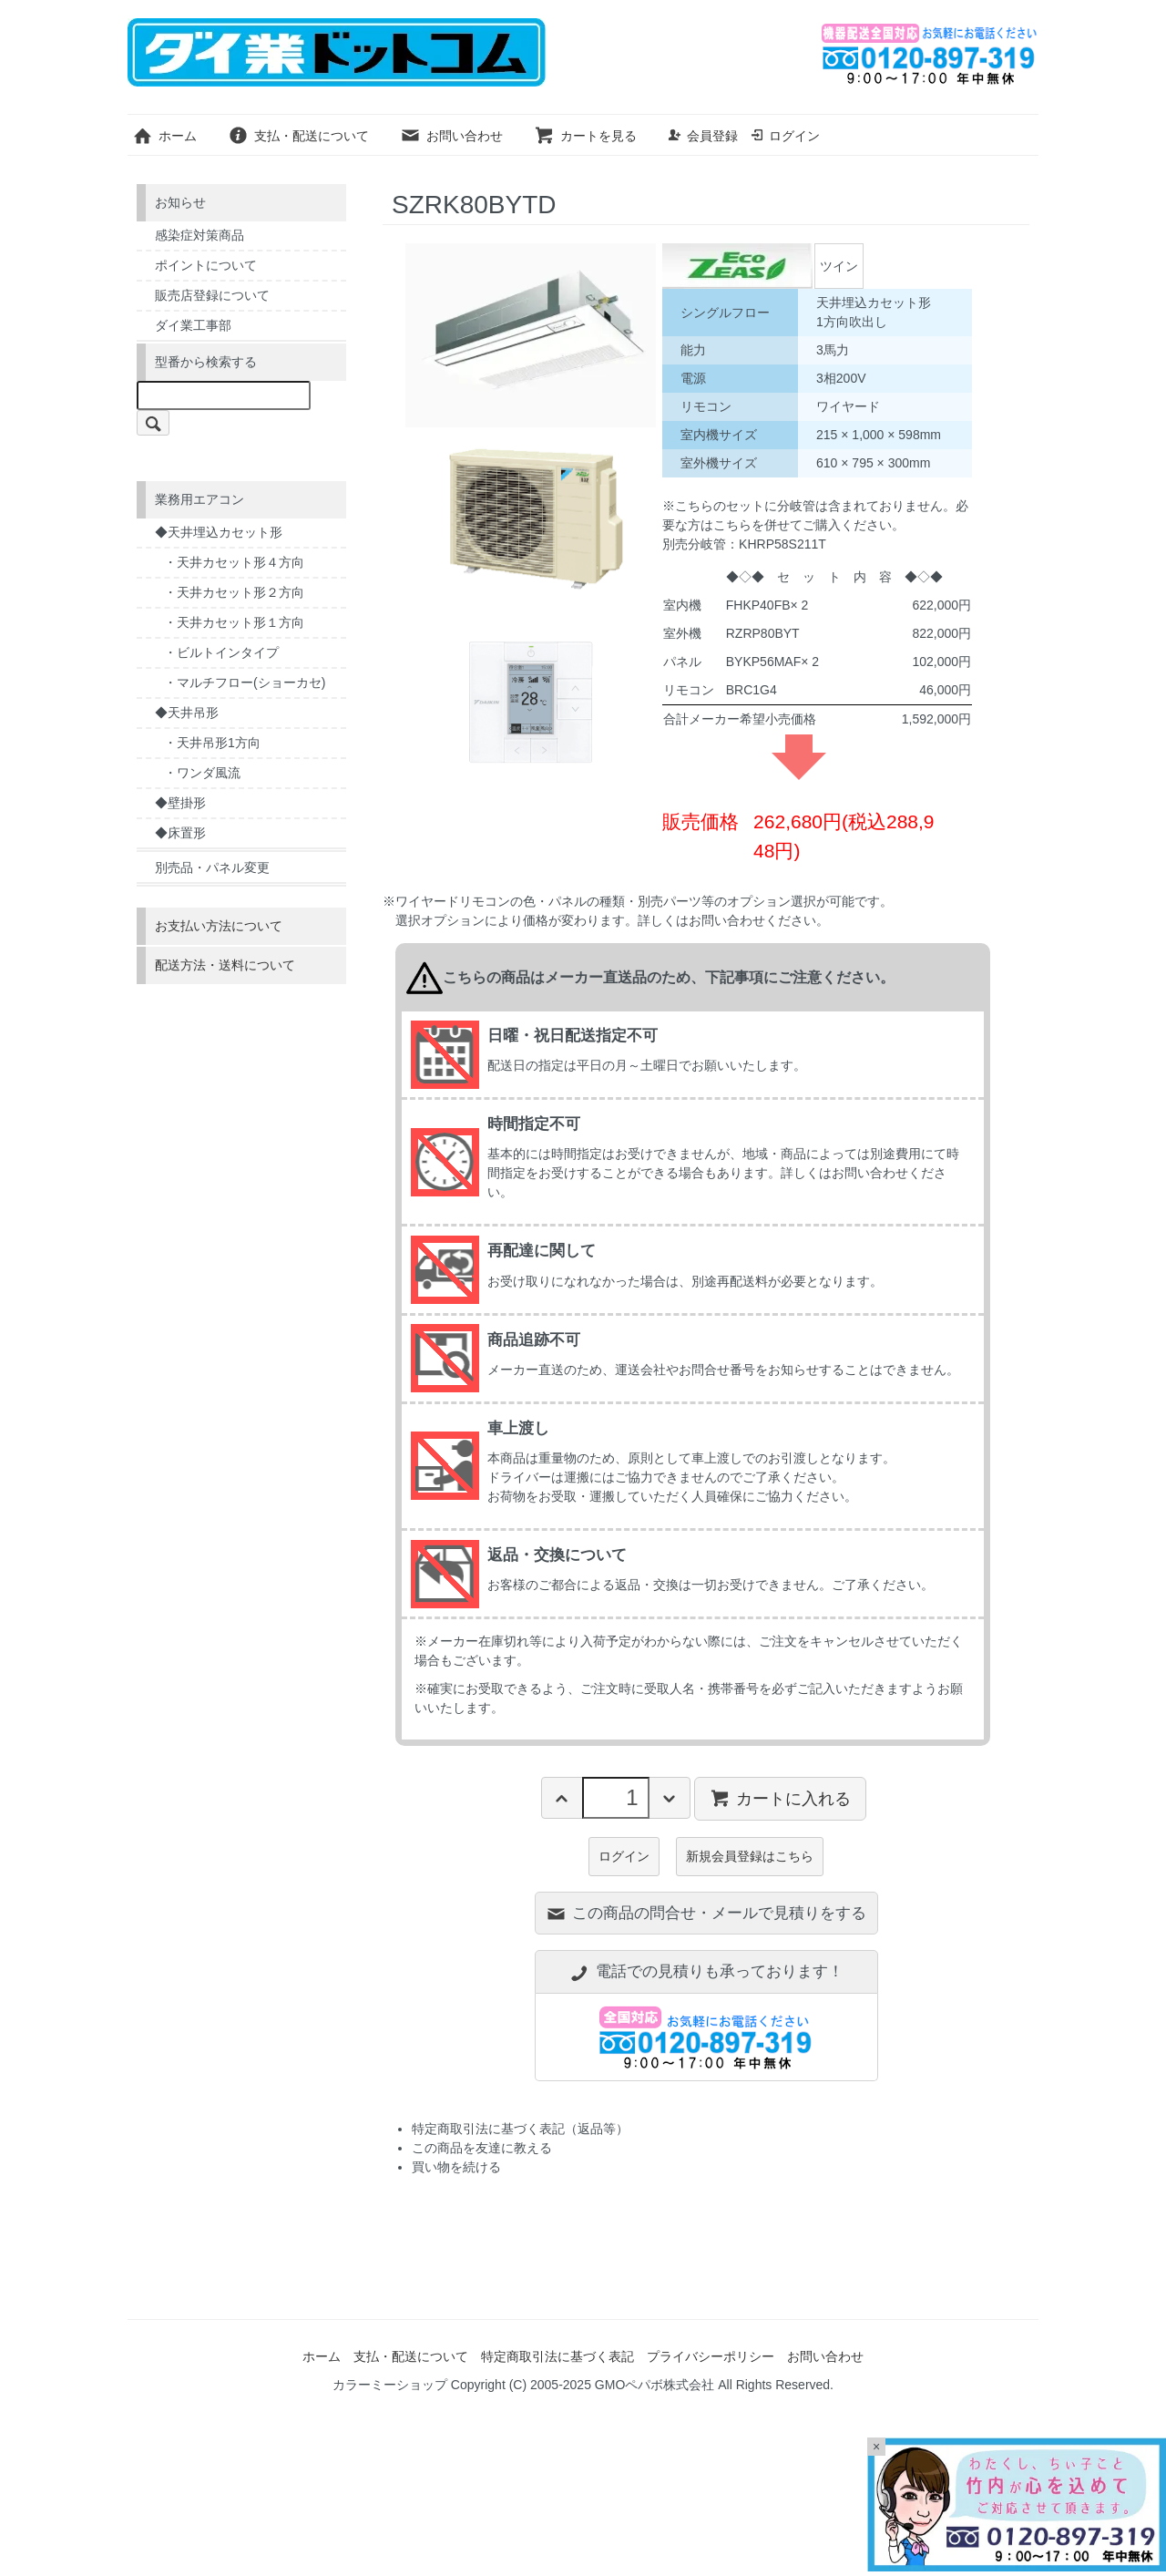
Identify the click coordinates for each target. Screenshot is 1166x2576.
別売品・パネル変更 (212, 867)
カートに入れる (780, 1798)
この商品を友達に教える (482, 2147)
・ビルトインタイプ (221, 652)
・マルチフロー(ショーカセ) (244, 682)
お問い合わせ (451, 135)
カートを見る (585, 135)
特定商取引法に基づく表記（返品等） (520, 2128)
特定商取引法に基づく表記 (557, 2356)
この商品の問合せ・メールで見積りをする (706, 1913)
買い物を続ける (456, 2167)
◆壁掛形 (180, 802)
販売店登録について (212, 295)
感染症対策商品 (199, 235)
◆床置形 (180, 833)
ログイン (785, 135)
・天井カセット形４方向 (234, 562)
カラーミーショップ (389, 2384)
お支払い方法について (218, 926)
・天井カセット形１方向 (234, 622)
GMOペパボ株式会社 (654, 2384)
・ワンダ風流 (202, 772)
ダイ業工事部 (193, 325)
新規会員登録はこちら (749, 1856)
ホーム (164, 135)
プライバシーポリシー (710, 2356)
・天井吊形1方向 (212, 742)
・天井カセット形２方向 (234, 592)
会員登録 (703, 135)
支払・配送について (298, 135)
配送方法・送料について (225, 965)
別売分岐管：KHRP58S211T (744, 544)
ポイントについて (206, 265)
